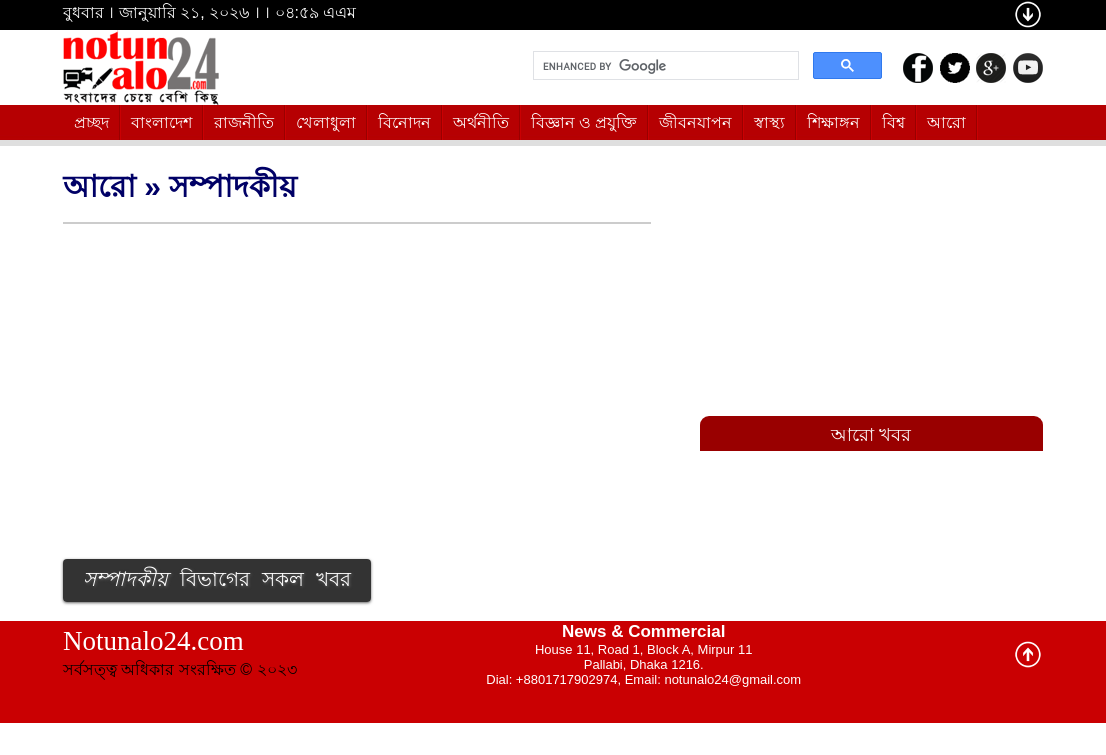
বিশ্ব (893, 122)
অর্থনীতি (481, 122)
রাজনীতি (244, 122)
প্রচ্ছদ (91, 122)
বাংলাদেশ (161, 122)
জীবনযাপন (695, 122)
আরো (946, 122)
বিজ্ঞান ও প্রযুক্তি (584, 122)
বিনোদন (404, 122)
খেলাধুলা (326, 122)
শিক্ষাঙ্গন (833, 122)
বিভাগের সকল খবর (217, 580)
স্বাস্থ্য (769, 122)
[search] (664, 66)
